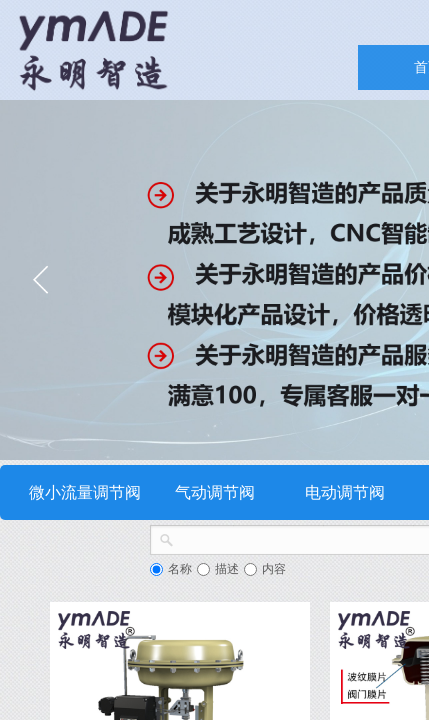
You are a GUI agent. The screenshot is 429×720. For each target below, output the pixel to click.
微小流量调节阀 (85, 492)
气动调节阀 (215, 492)
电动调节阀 (345, 492)
